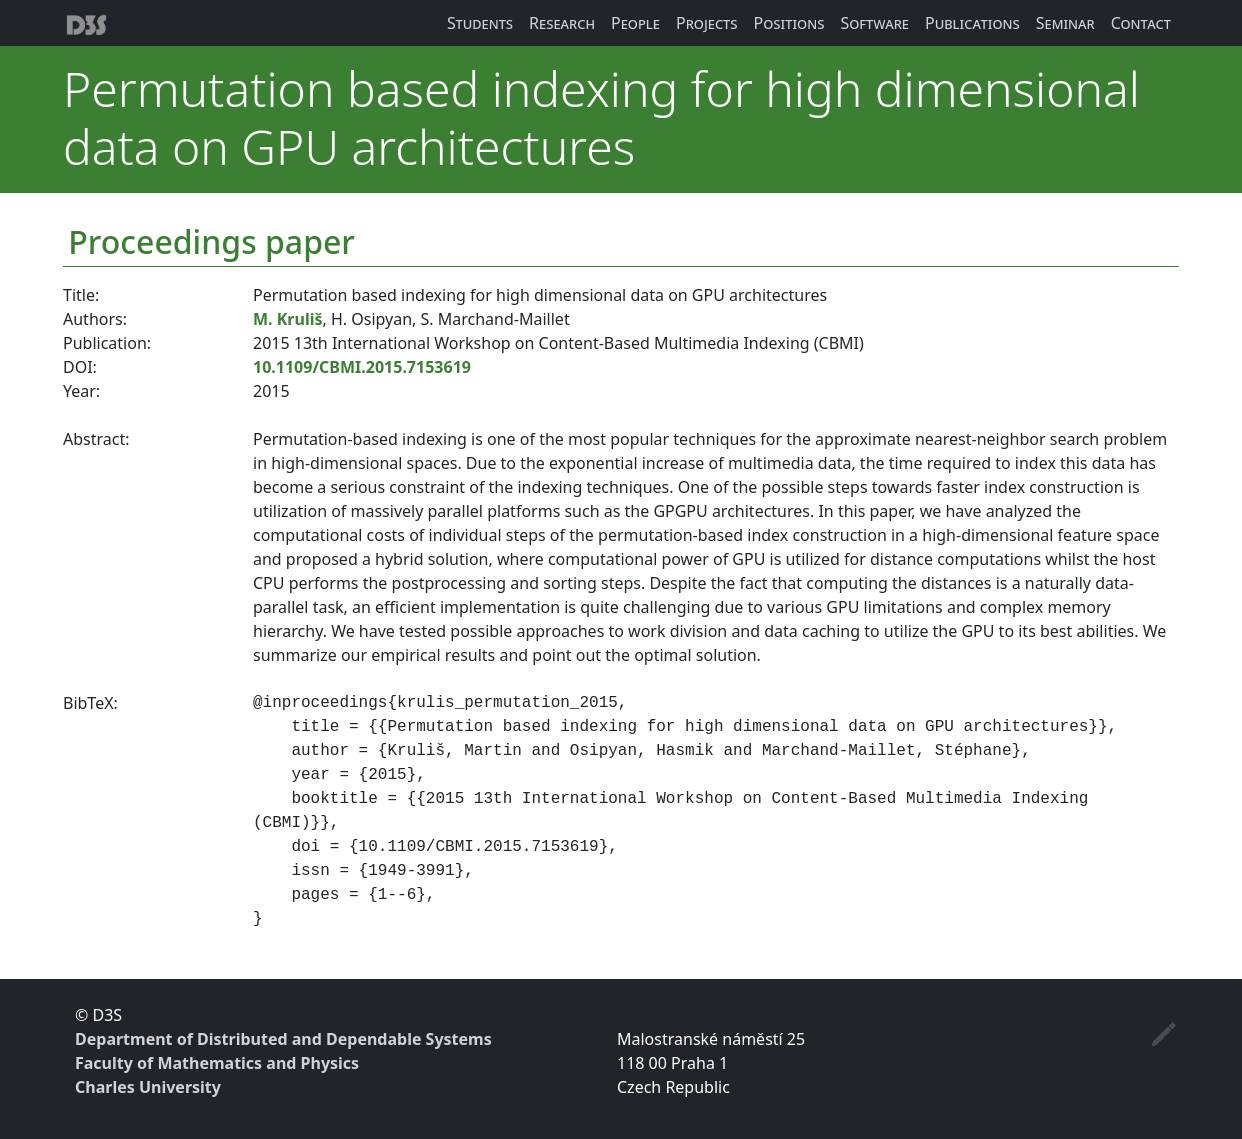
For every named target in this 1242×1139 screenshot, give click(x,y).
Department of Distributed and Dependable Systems (283, 1039)
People (635, 23)
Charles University (148, 1087)
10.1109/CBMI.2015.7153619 (362, 367)
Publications (972, 23)
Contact (1141, 23)
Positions (789, 23)
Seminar (1065, 23)
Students (480, 23)
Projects (707, 23)
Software (874, 23)
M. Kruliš (288, 319)
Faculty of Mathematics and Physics (217, 1063)
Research (562, 23)
